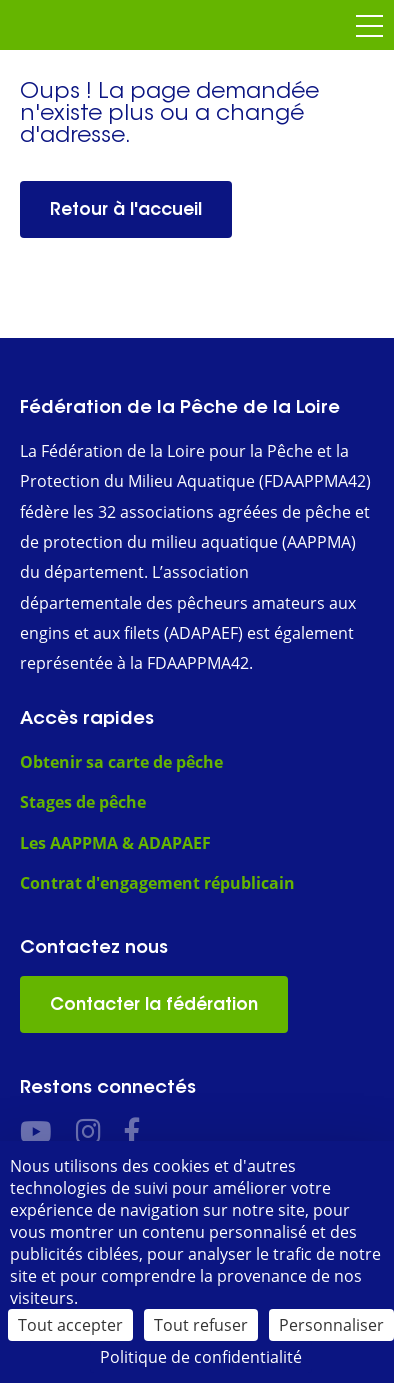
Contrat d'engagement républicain (157, 883)
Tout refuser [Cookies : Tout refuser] (201, 1325)
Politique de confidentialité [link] (201, 1357)
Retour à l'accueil (126, 209)
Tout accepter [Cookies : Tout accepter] (70, 1325)
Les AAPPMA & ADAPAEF (115, 843)
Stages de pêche (83, 802)
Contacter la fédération (154, 1004)
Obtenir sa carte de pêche (121, 762)
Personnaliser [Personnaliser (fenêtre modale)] (331, 1325)
